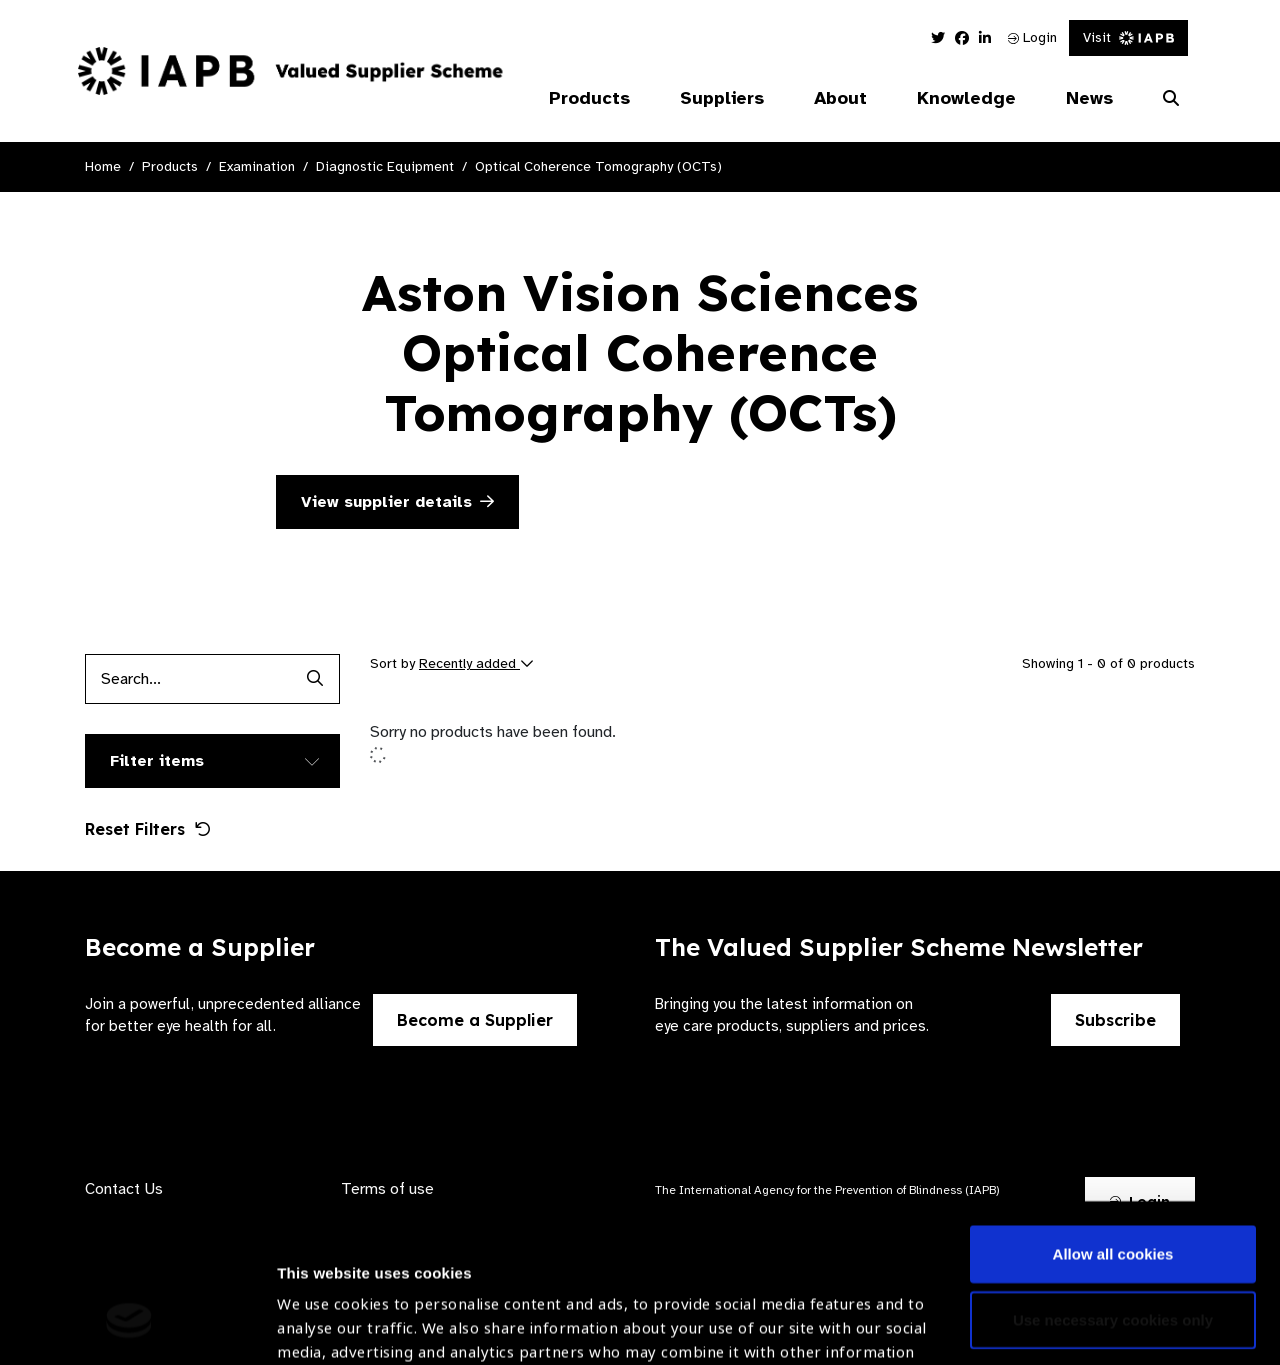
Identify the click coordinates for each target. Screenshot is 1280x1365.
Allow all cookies (1113, 1118)
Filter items (157, 761)
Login (1032, 37)
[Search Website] (1171, 99)
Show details (323, 1305)
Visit (1128, 37)
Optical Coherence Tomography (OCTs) (598, 166)
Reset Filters (148, 829)
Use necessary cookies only (1113, 1183)
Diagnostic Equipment (385, 166)
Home (103, 166)
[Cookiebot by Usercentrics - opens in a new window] (129, 1326)
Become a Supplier (475, 1020)
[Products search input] (187, 679)
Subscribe (1115, 1020)
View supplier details (397, 502)
